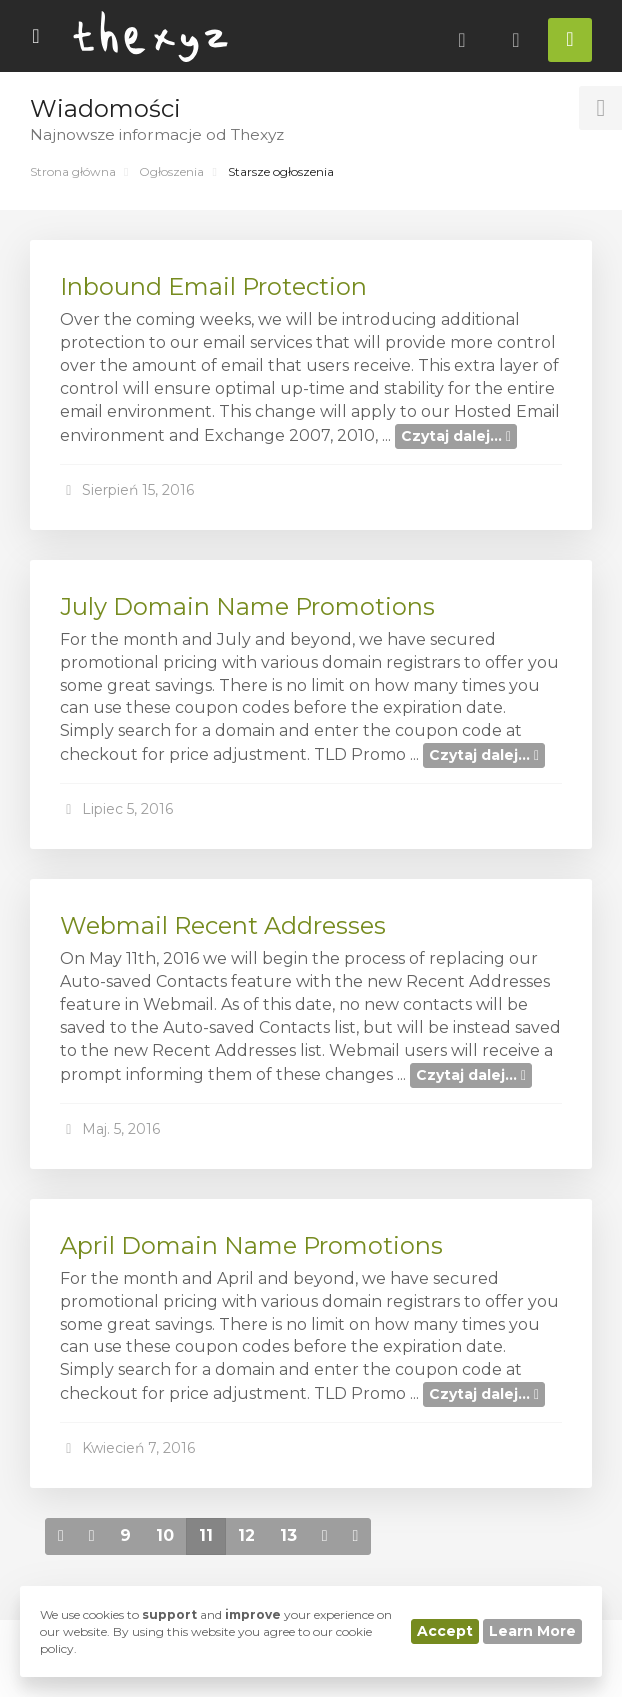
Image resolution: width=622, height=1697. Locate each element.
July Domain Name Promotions (247, 606)
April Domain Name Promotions (251, 1245)
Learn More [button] (532, 1631)
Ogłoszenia (171, 171)
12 (246, 1535)
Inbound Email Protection (213, 286)
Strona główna (73, 171)
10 (165, 1535)
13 (288, 1535)
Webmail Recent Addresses (223, 925)
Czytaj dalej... (456, 436)
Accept (445, 1631)
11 (206, 1535)
